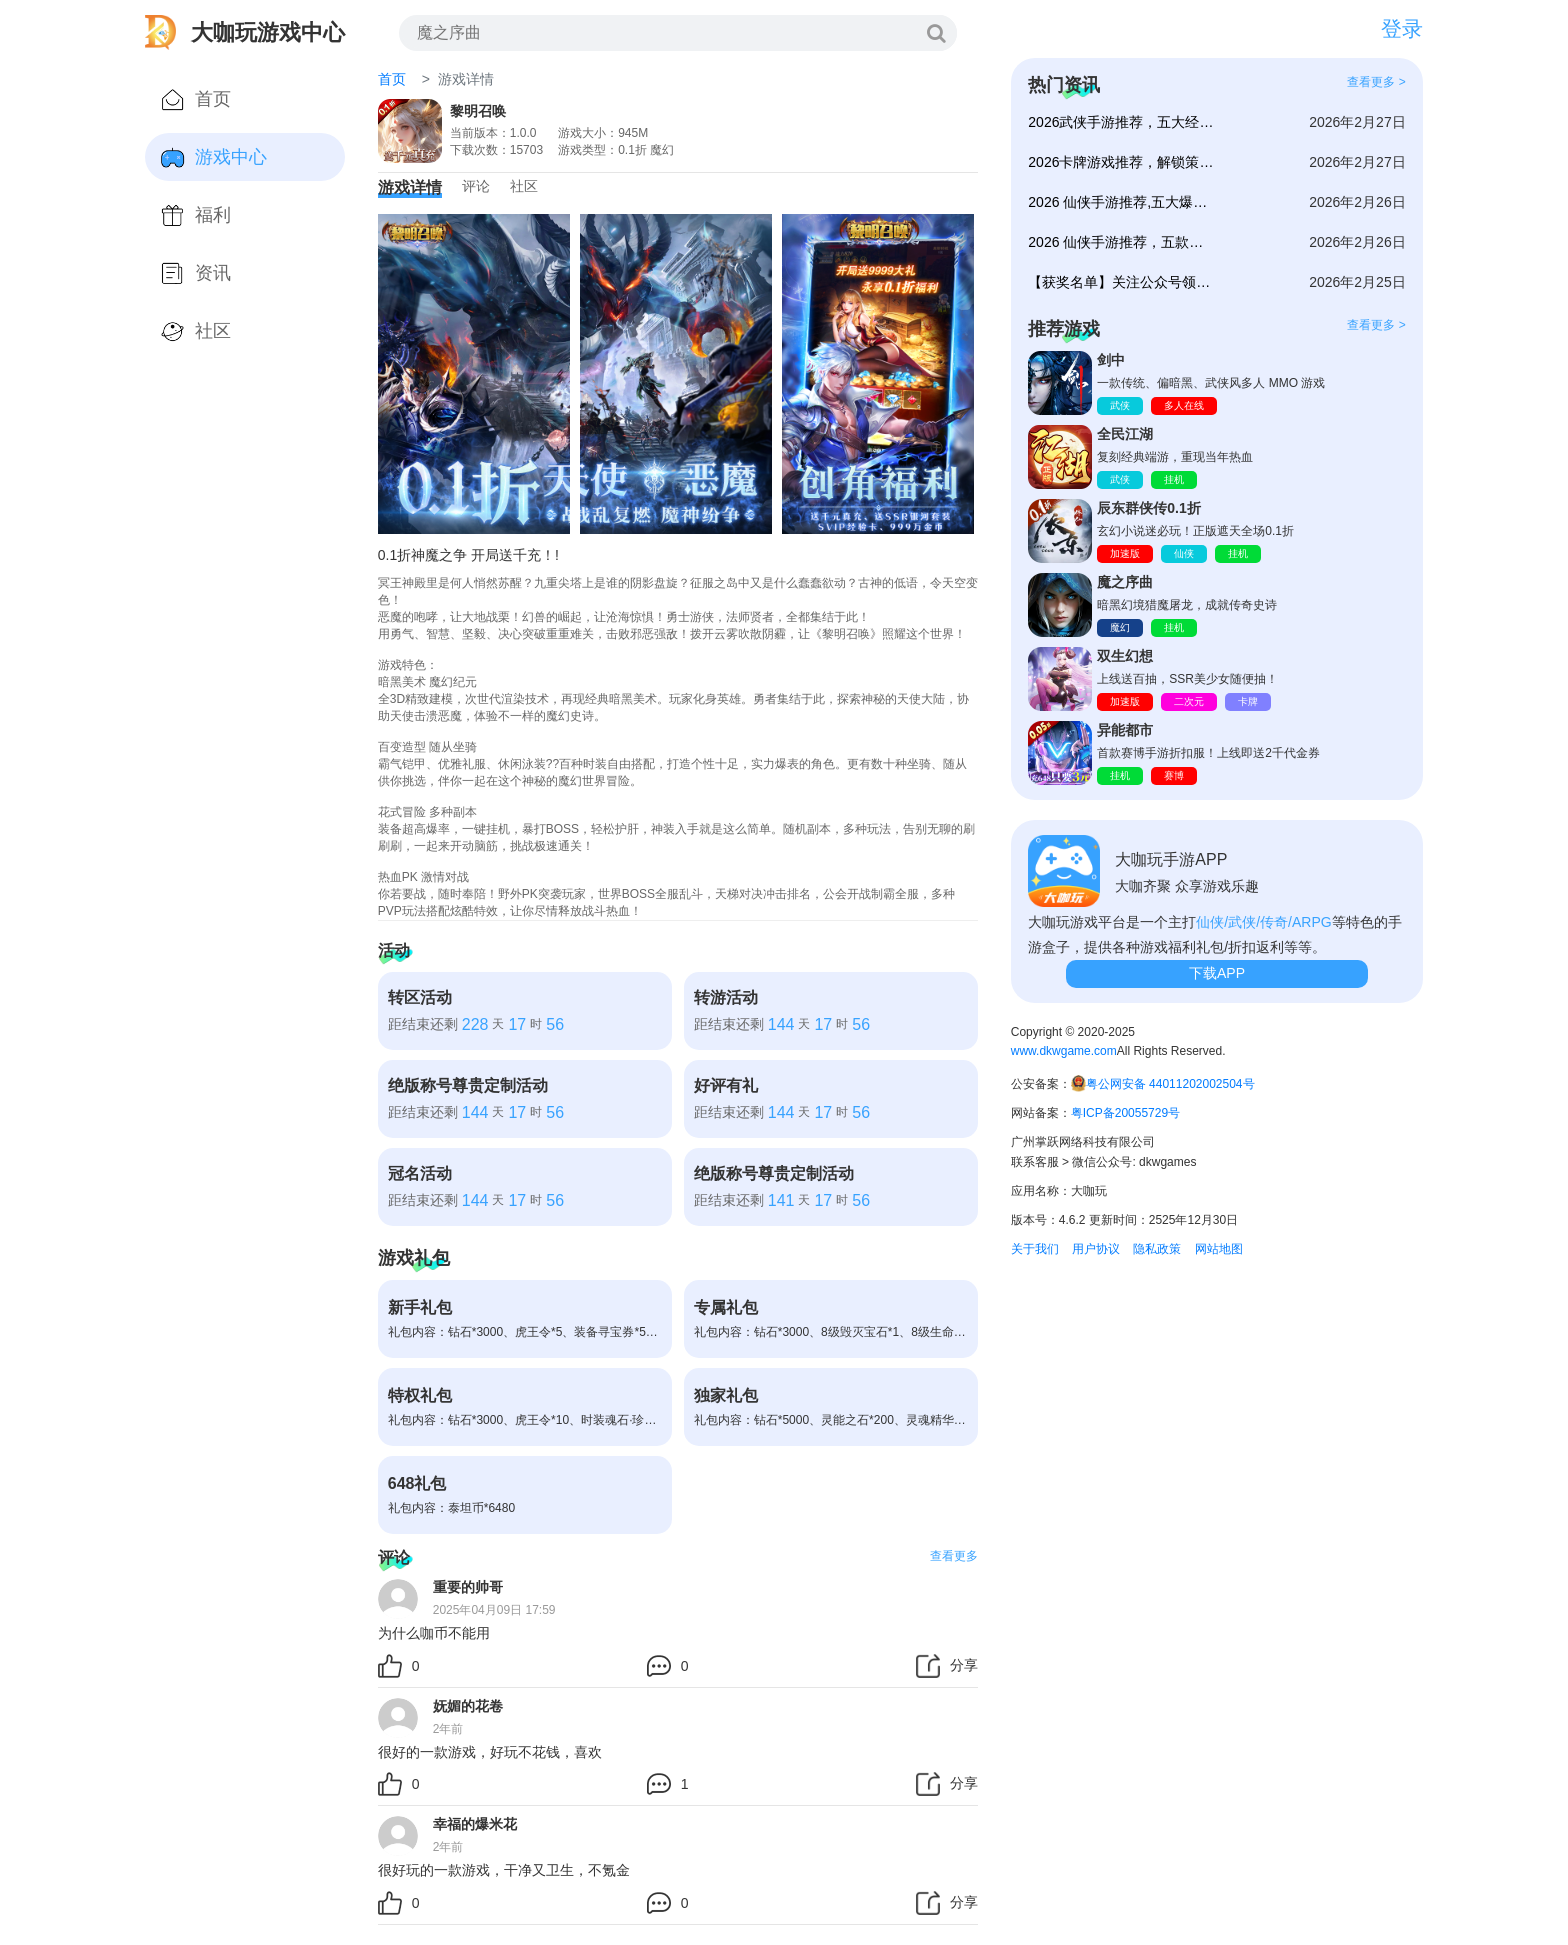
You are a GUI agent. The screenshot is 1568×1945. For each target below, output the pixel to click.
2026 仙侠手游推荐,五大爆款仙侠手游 (1122, 202)
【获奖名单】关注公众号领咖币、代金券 (1122, 282)
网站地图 (1219, 1249)
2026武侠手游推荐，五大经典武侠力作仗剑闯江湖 (1122, 122)
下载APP (1217, 973)
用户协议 (1096, 1249)
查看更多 (954, 1556)
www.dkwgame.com (1064, 1051)
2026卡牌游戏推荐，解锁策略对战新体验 (1122, 162)
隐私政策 (1157, 1249)
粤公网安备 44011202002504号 (1170, 1084)
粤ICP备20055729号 (1125, 1113)
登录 (1402, 28)
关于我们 (1035, 1249)
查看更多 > (1376, 82)
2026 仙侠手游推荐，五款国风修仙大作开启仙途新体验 (1122, 242)
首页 (392, 79)
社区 (524, 186)
